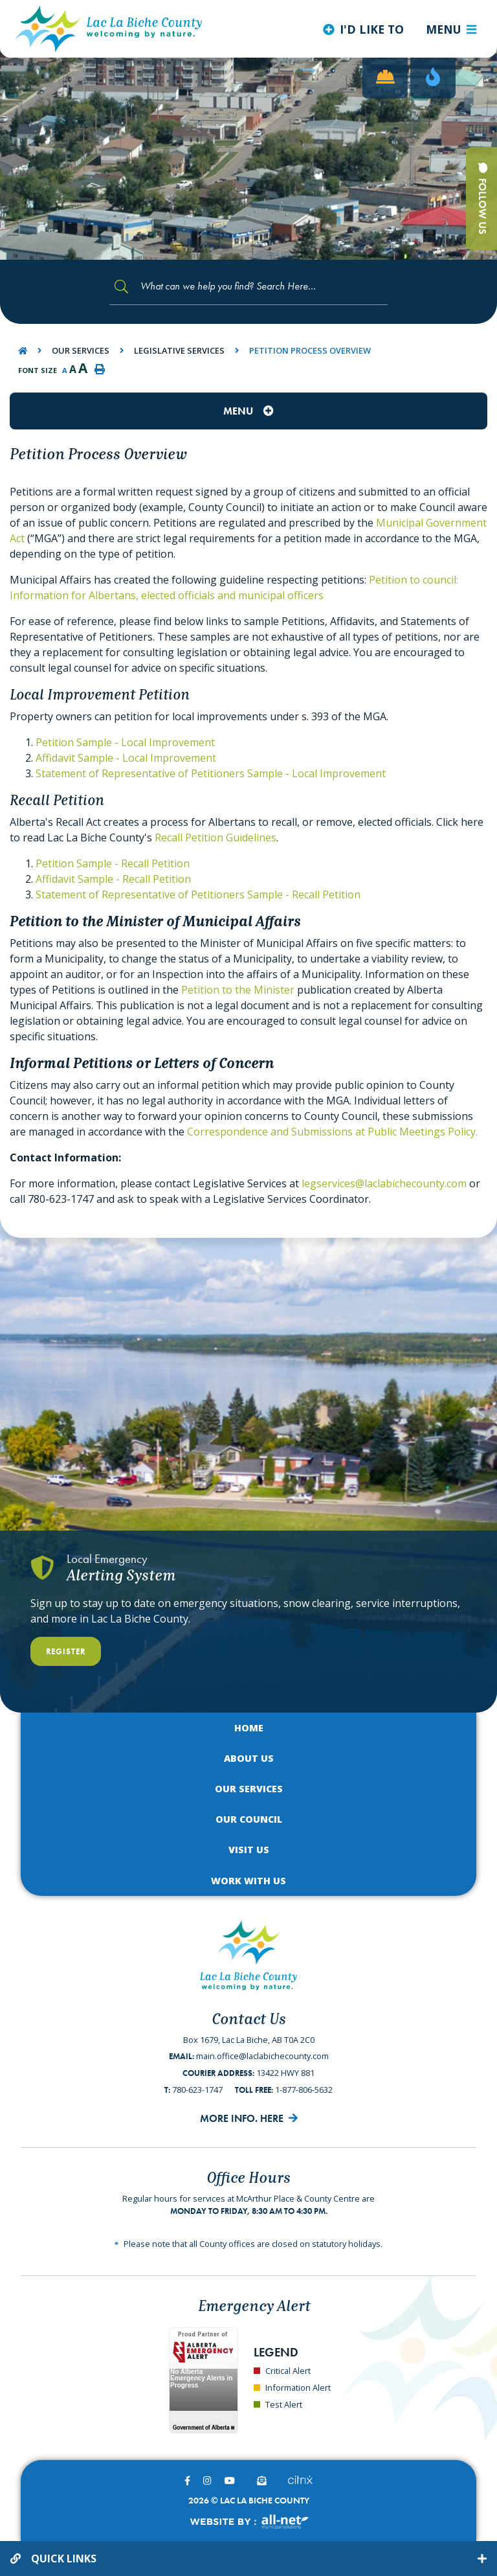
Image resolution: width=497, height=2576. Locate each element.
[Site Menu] (248, 411)
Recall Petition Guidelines (215, 837)
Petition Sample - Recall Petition (113, 863)
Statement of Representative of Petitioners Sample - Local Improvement (211, 773)
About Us (249, 1758)
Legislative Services (179, 350)
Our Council (248, 1819)
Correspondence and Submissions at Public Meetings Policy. (332, 1131)
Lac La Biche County (109, 28)
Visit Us (248, 1849)
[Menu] (451, 29)
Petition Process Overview (310, 350)
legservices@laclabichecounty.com (384, 1183)
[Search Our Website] (248, 286)
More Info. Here (241, 2118)
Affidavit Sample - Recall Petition (113, 879)
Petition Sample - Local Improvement (125, 742)
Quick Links (63, 2558)
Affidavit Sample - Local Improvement (126, 758)
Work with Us (248, 1881)
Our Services (80, 350)
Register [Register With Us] (65, 1651)
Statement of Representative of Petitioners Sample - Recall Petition (198, 894)
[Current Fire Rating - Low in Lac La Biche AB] (433, 78)
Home (248, 1728)
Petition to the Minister (237, 990)
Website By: (249, 2521)
